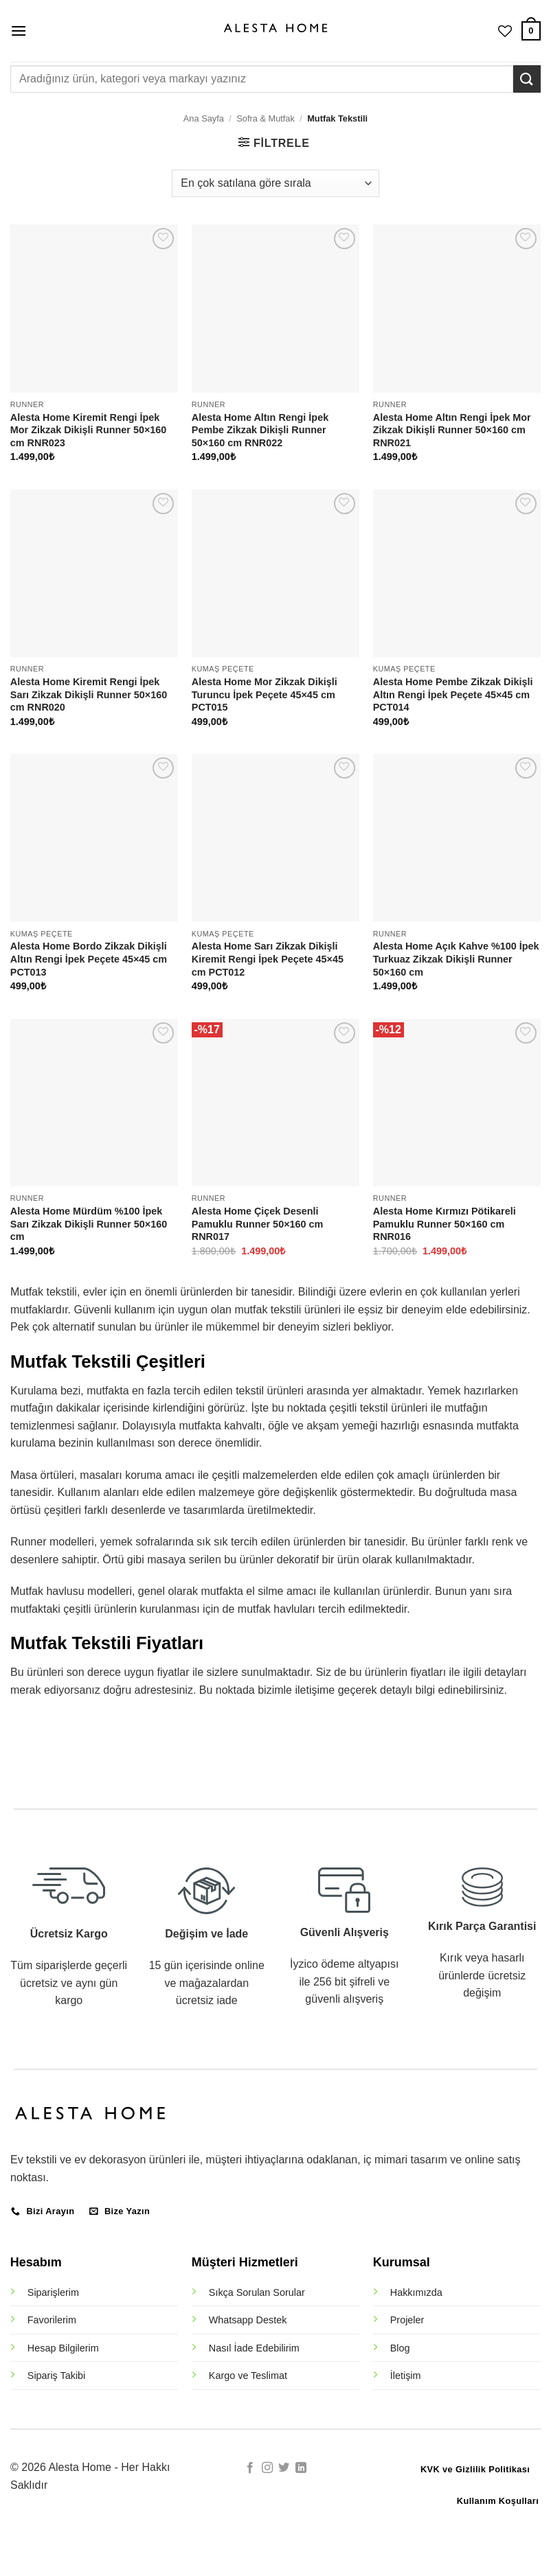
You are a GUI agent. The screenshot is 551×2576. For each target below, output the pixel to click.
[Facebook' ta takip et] (250, 2468)
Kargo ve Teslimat (248, 2375)
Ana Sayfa (203, 118)
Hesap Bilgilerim (63, 2348)
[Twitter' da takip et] (283, 2468)
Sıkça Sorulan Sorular (257, 2292)
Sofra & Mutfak (265, 118)
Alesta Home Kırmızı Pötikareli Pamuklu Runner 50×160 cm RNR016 (444, 1224)
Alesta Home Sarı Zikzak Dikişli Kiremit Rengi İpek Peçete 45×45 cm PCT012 (268, 959)
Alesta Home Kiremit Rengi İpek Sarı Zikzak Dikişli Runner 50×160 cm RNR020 (88, 694)
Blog (400, 2348)
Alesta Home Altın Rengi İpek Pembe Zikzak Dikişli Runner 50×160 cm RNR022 (260, 430)
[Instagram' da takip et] (267, 2468)
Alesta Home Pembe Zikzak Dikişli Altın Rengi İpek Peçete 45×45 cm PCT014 (453, 694)
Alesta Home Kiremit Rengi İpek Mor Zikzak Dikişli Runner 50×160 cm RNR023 (88, 430)
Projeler (407, 2319)
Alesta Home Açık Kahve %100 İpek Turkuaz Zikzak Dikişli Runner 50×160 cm (456, 959)
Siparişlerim (53, 2292)
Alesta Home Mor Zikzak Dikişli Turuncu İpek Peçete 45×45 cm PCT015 (264, 694)
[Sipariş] (275, 183)
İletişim (405, 2375)
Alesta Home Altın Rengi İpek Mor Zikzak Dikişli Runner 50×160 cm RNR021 (452, 430)
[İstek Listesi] (505, 31)
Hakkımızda (416, 2292)
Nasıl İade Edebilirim (254, 2348)
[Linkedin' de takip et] (300, 2468)
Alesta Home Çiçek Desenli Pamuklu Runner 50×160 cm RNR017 (258, 1224)
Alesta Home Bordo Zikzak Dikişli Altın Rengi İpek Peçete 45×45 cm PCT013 (88, 959)
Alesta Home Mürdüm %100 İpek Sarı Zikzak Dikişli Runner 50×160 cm (88, 1224)
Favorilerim (51, 2319)
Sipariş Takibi (56, 2375)
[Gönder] (527, 78)
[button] (18, 30)
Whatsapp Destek (248, 2319)
